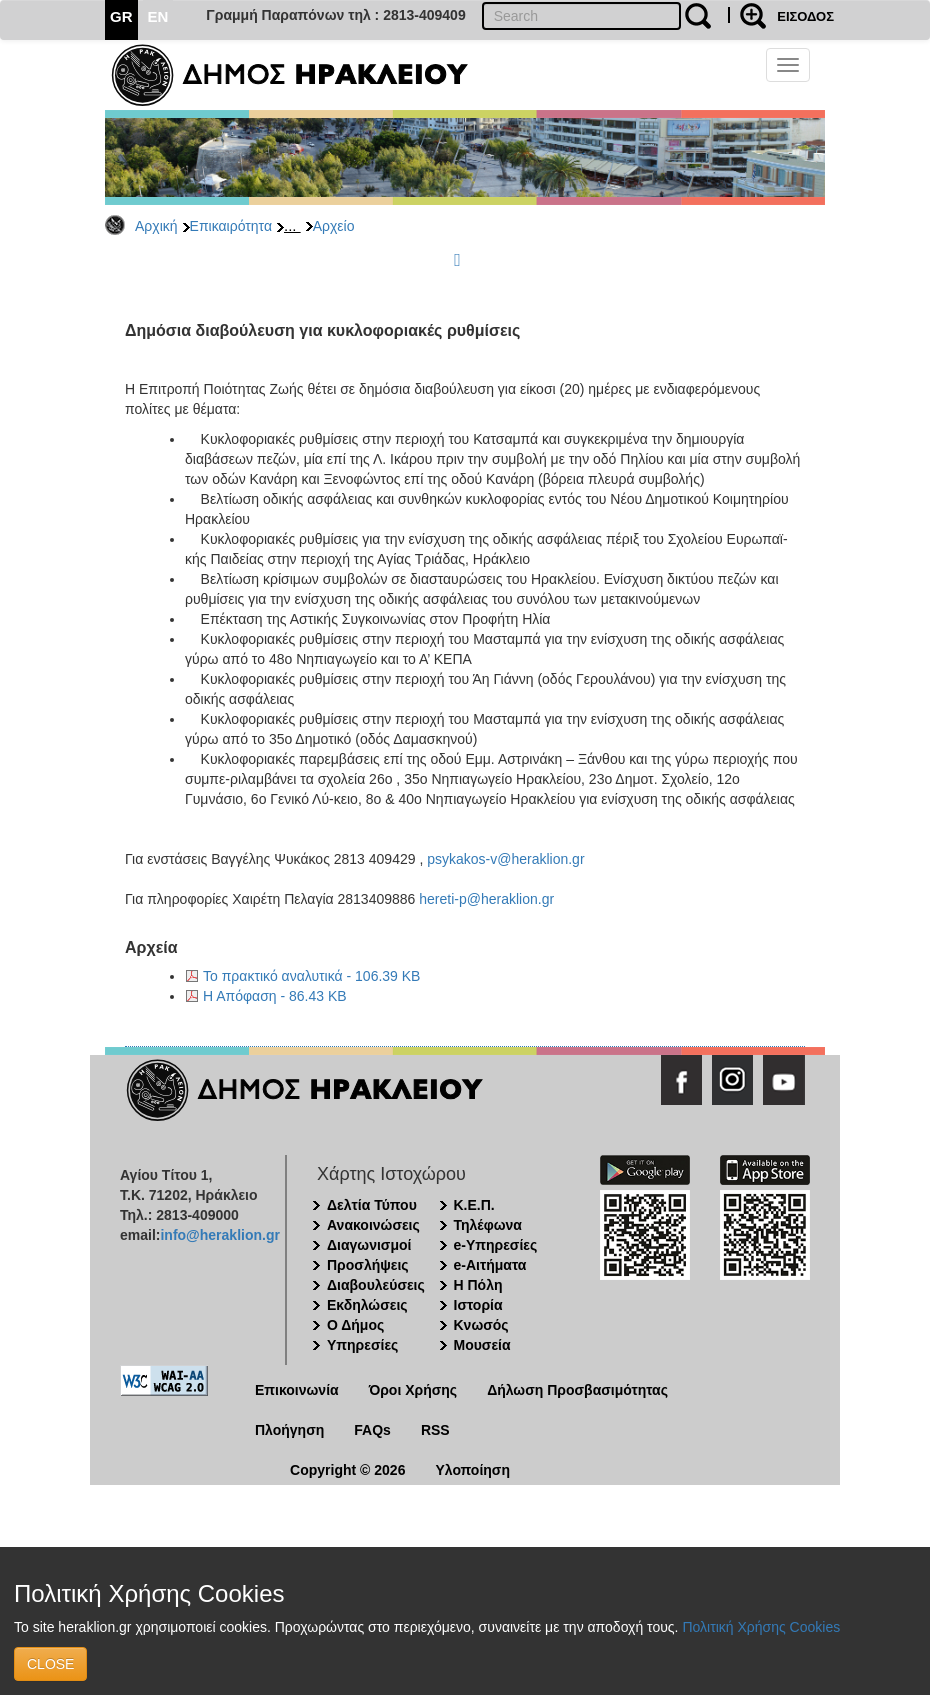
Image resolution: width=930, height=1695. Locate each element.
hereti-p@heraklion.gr (486, 899)
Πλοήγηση (289, 1430)
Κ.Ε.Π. (474, 1205)
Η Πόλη (478, 1285)
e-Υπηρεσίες (496, 1245)
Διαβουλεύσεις (376, 1285)
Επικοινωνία (297, 1390)
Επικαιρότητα (231, 226)
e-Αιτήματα (490, 1265)
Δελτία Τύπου (372, 1205)
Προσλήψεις (368, 1265)
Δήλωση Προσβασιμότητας (577, 1390)
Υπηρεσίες (362, 1345)
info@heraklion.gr (219, 1235)
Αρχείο (334, 226)
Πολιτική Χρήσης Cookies (761, 1627)
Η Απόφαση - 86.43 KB (275, 996)
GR (121, 16)
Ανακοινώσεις (373, 1225)
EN (158, 16)
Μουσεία (482, 1345)
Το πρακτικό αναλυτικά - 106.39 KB (311, 976)
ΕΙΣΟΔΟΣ (805, 16)
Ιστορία (478, 1305)
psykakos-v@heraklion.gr (505, 859)
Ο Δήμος (355, 1325)
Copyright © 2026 (347, 1470)
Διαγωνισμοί (369, 1245)
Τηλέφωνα (488, 1225)
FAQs (372, 1430)
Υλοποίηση (472, 1470)
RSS (435, 1430)
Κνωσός (481, 1325)
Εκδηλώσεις (367, 1305)
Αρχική (156, 226)
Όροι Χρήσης (413, 1390)
